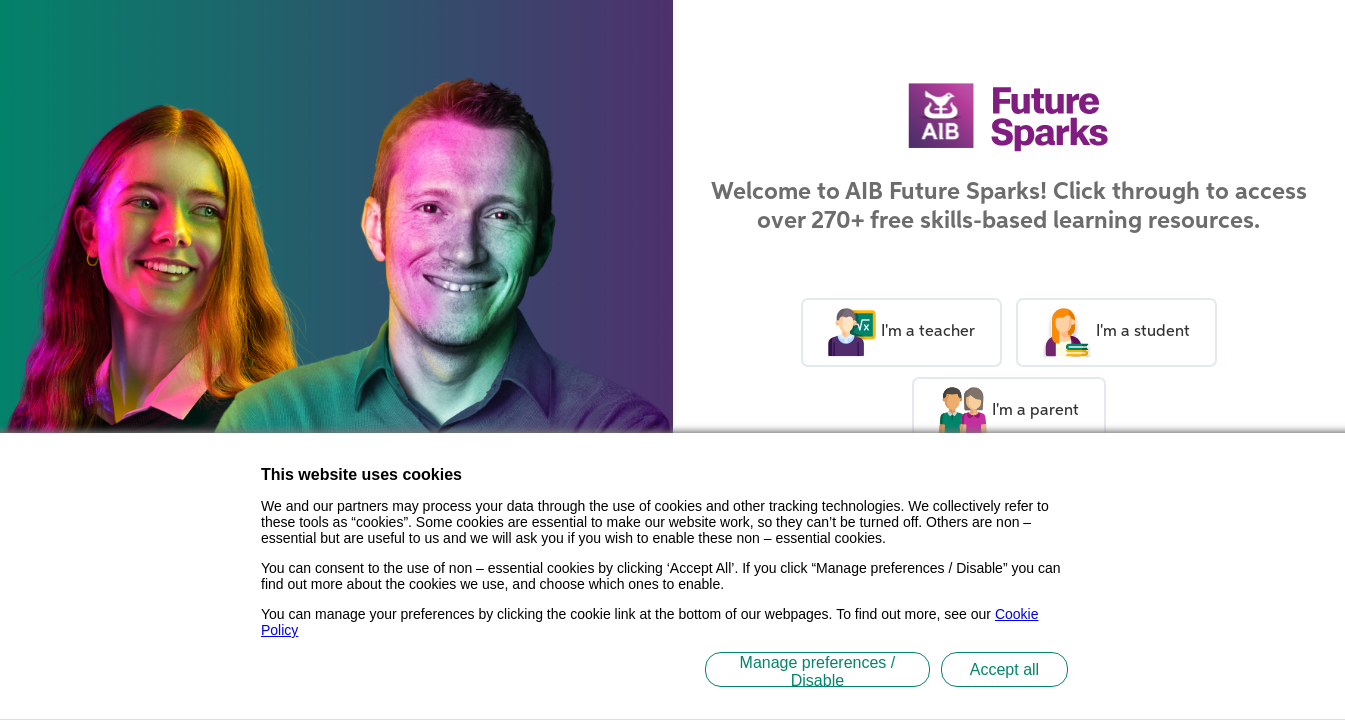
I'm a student (1103, 332)
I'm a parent (995, 411)
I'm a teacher (888, 332)
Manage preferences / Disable (818, 670)
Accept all (1004, 669)
